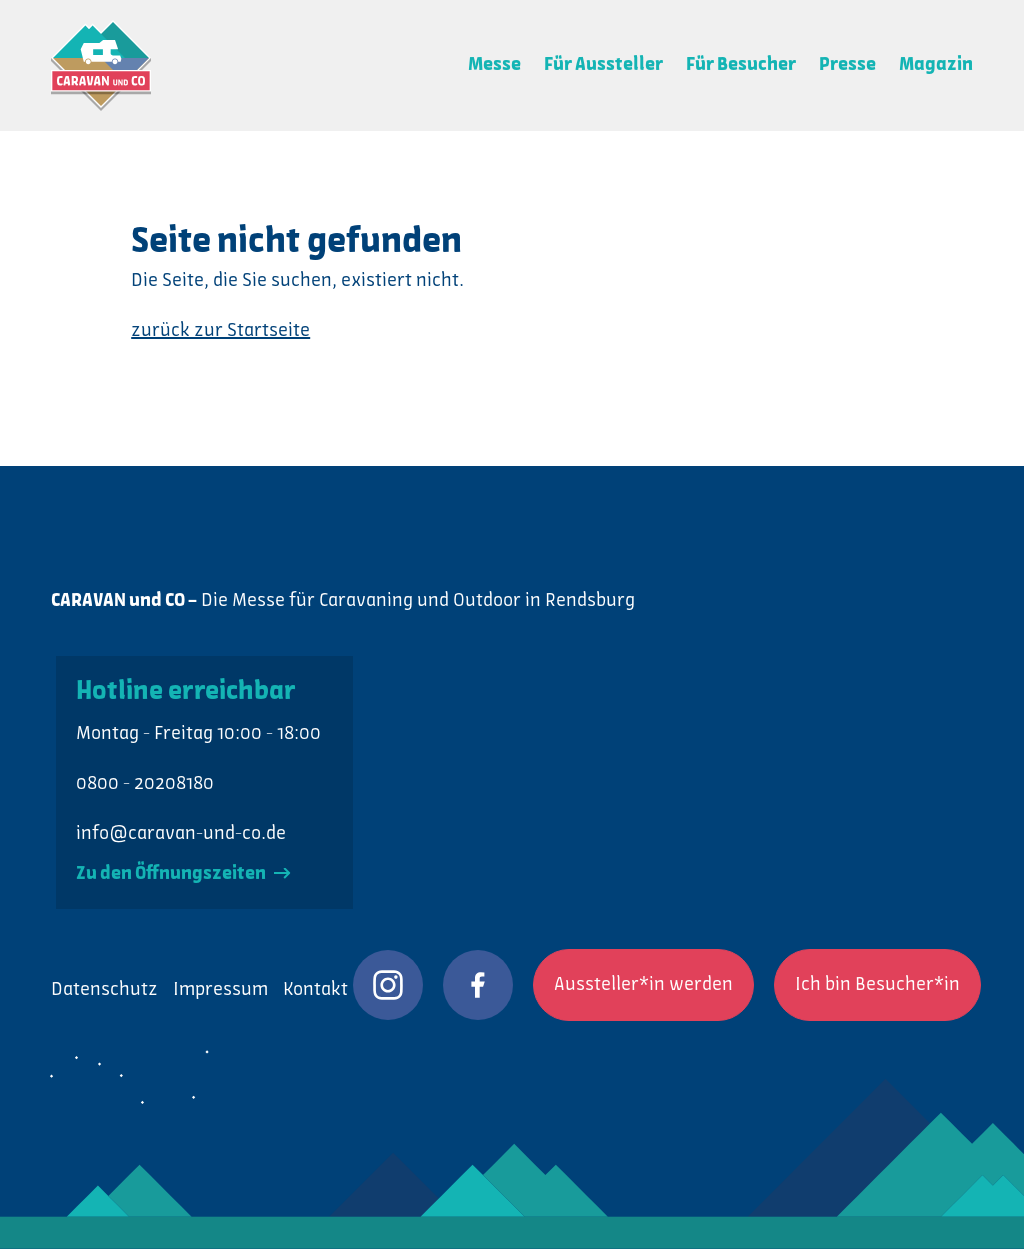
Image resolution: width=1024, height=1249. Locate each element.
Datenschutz (104, 990)
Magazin (936, 65)
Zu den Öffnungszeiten (183, 874)
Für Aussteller (603, 65)
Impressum (220, 990)
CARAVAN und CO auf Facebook (478, 985)
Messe (494, 65)
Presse (847, 65)
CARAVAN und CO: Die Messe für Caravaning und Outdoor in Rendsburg (101, 65)
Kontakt (315, 990)
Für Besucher (741, 65)
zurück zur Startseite (220, 331)
